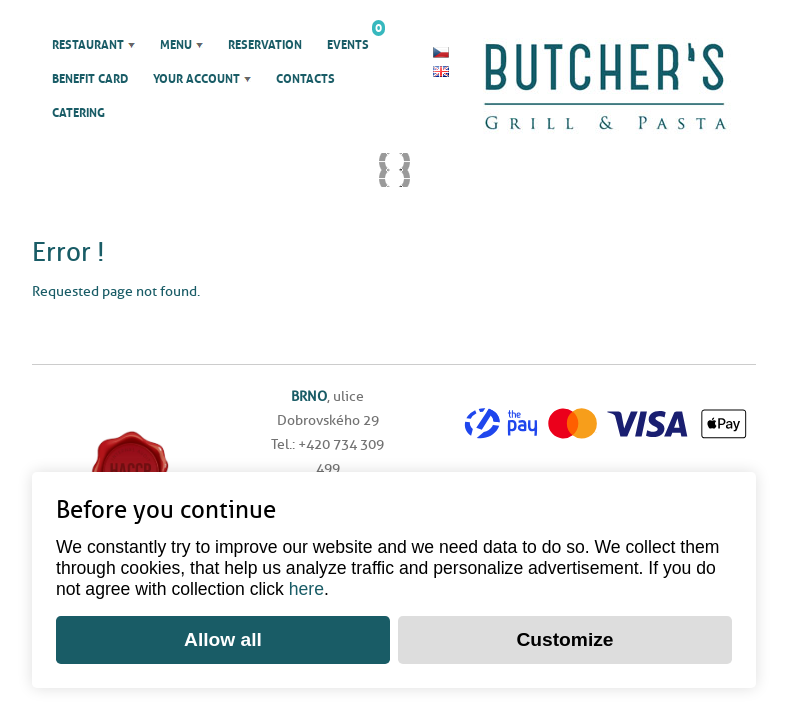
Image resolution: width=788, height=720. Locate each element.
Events (348, 40)
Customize (564, 639)
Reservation (265, 45)
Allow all (223, 639)
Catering (78, 113)
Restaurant (88, 45)
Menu (176, 45)
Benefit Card (90, 79)
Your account (196, 79)
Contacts (305, 79)
